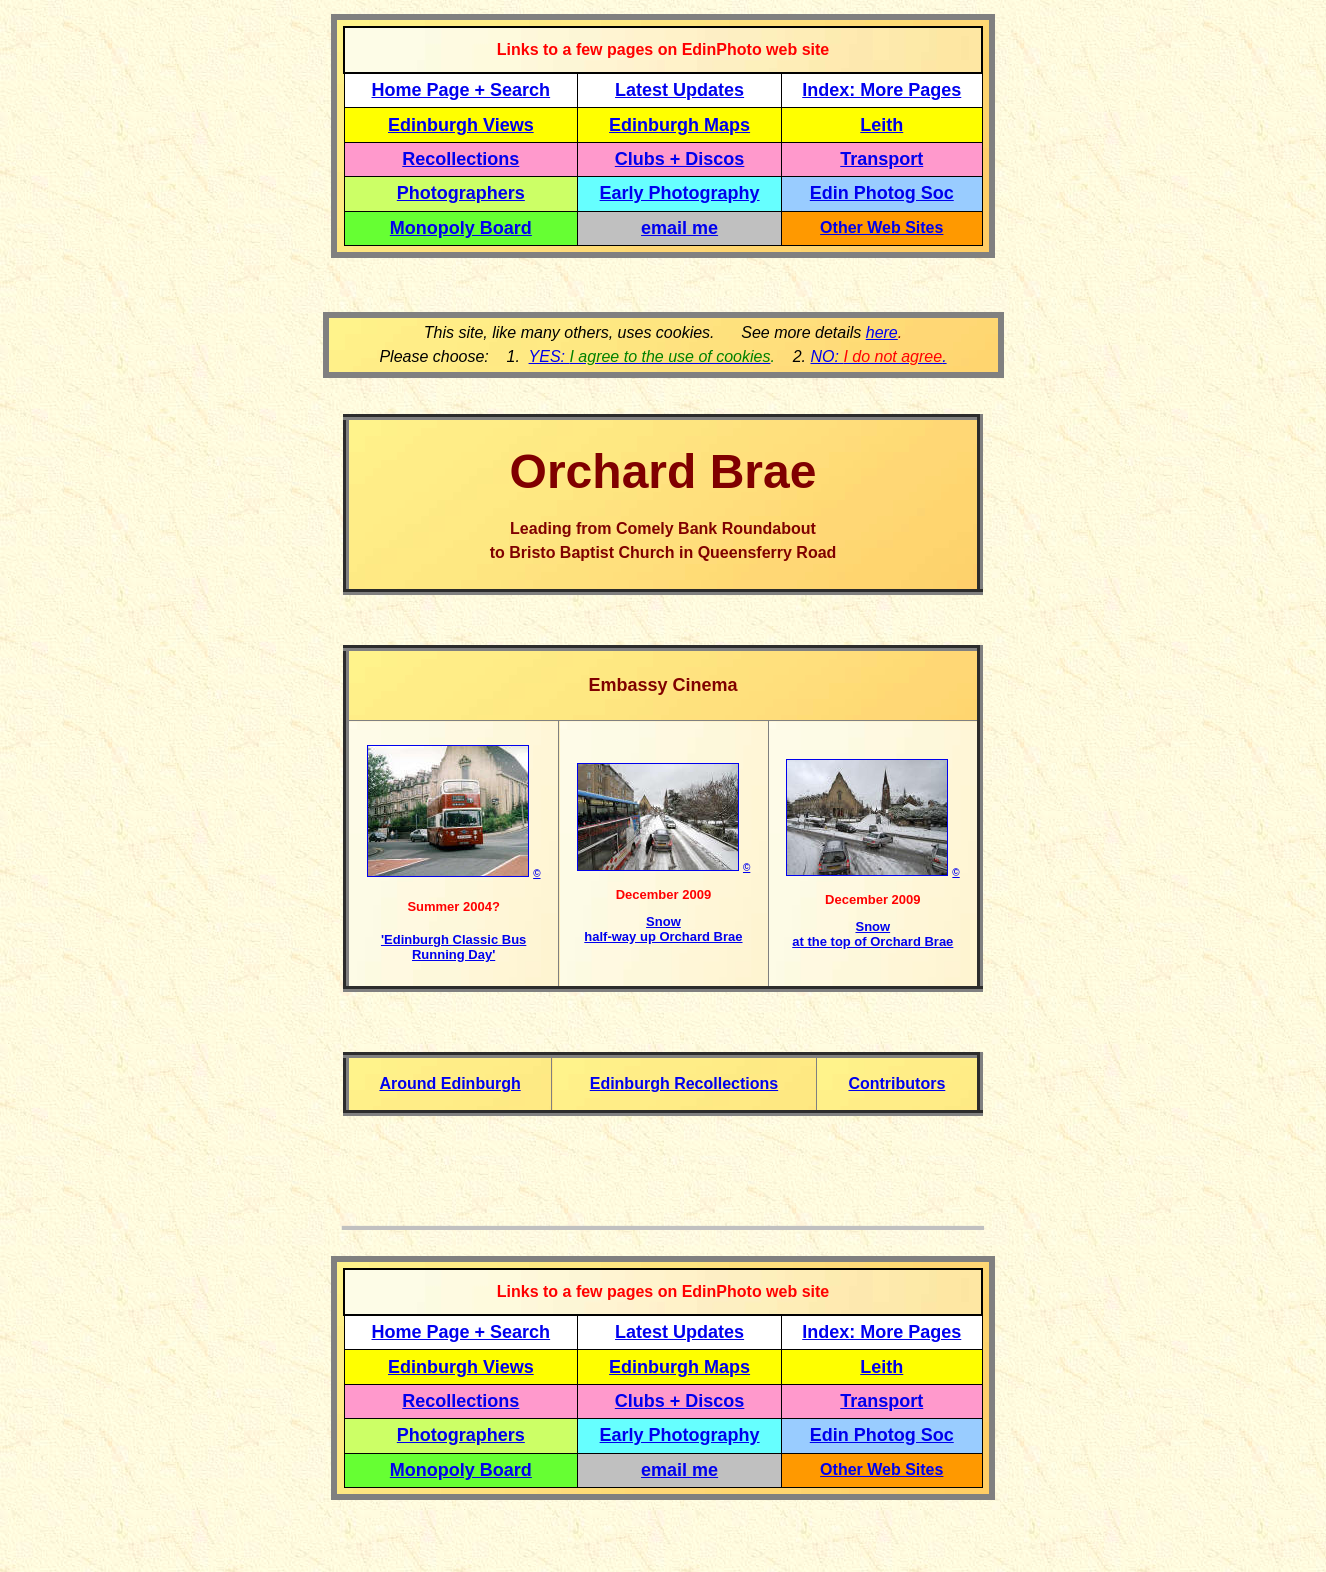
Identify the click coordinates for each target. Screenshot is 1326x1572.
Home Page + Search (461, 90)
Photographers (461, 193)
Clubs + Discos (680, 159)
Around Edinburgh (449, 1083)
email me (679, 228)
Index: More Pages (881, 90)
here (882, 332)
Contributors (896, 1083)
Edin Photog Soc (882, 193)
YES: (650, 356)
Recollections (460, 159)
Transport (881, 159)
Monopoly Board (461, 228)
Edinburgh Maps (679, 125)
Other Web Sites (881, 227)
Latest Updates (679, 90)
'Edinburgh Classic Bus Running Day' (453, 947)
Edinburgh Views (461, 125)
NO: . (878, 356)
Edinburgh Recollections (684, 1083)
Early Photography (680, 193)
